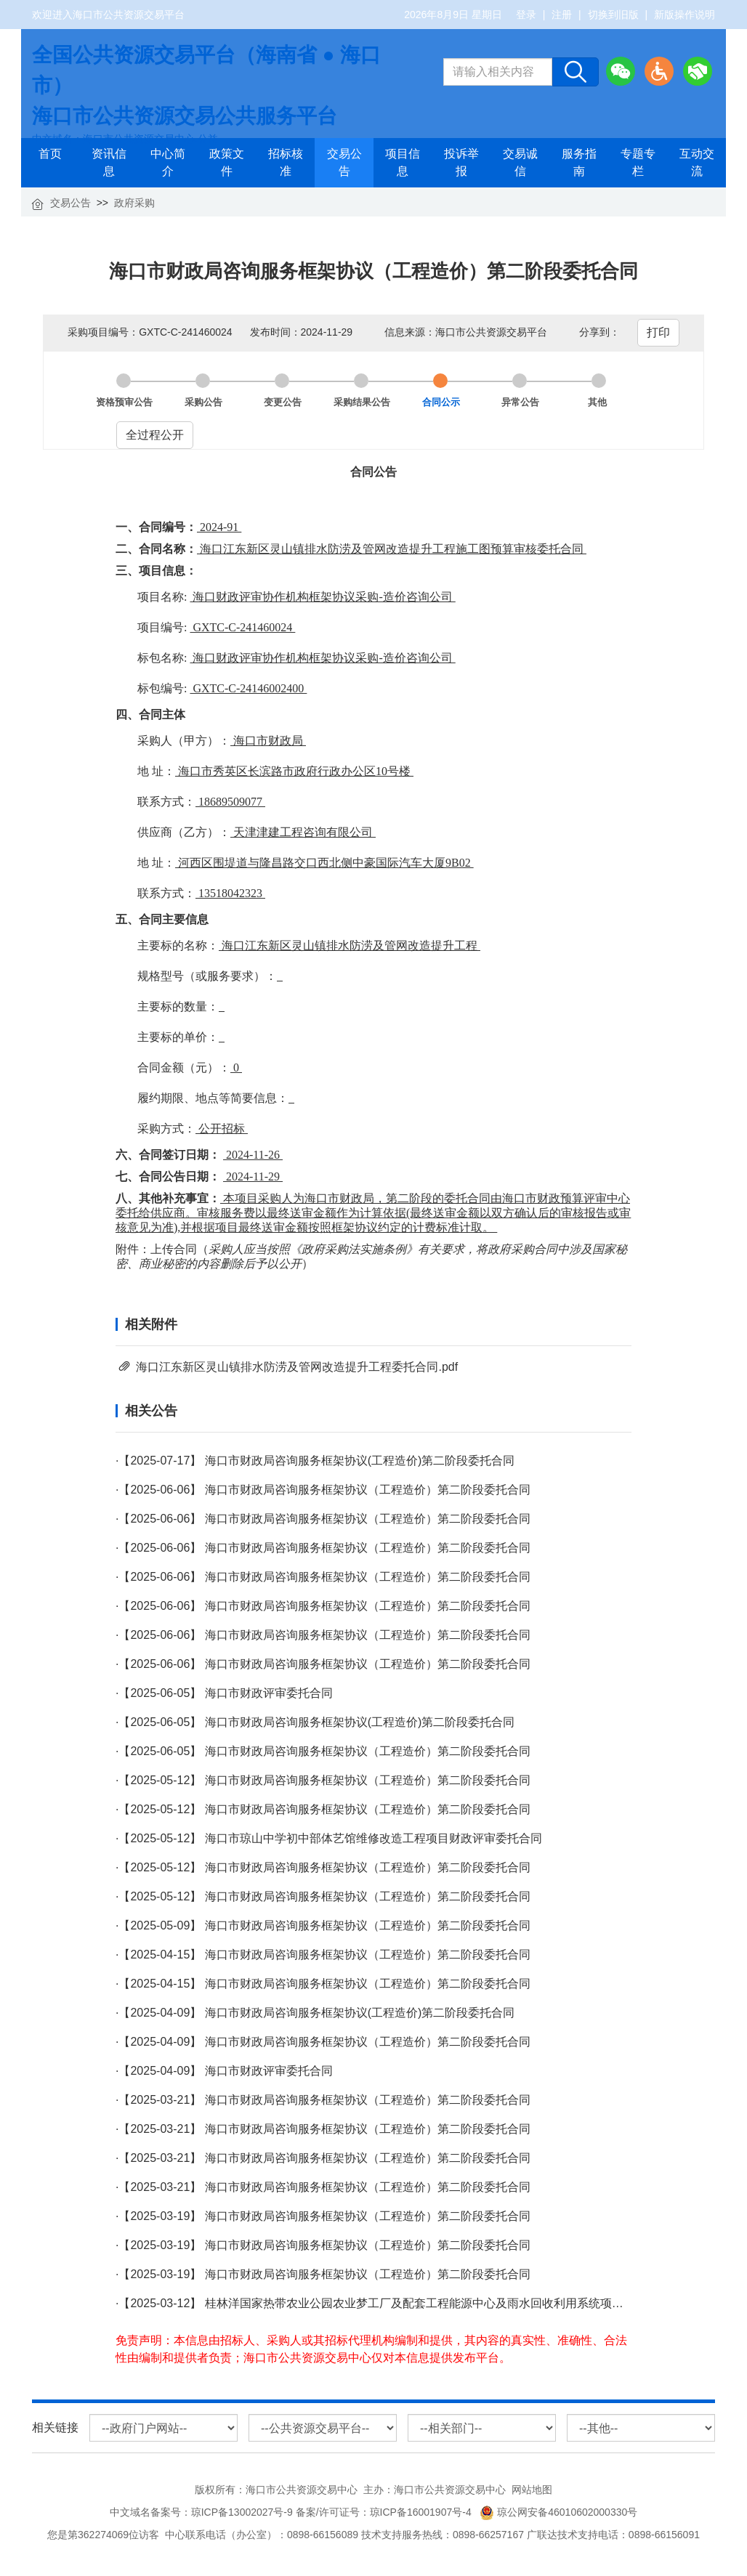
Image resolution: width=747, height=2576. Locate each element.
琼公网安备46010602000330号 (558, 2512)
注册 (562, 14)
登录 (526, 14)
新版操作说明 (684, 14)
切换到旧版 (613, 14)
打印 (658, 332)
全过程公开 (155, 435)
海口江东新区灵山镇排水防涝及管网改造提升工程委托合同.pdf (297, 1367)
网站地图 (532, 2489)
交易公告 (70, 202)
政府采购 (134, 202)
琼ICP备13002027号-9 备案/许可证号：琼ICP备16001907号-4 (334, 2512)
